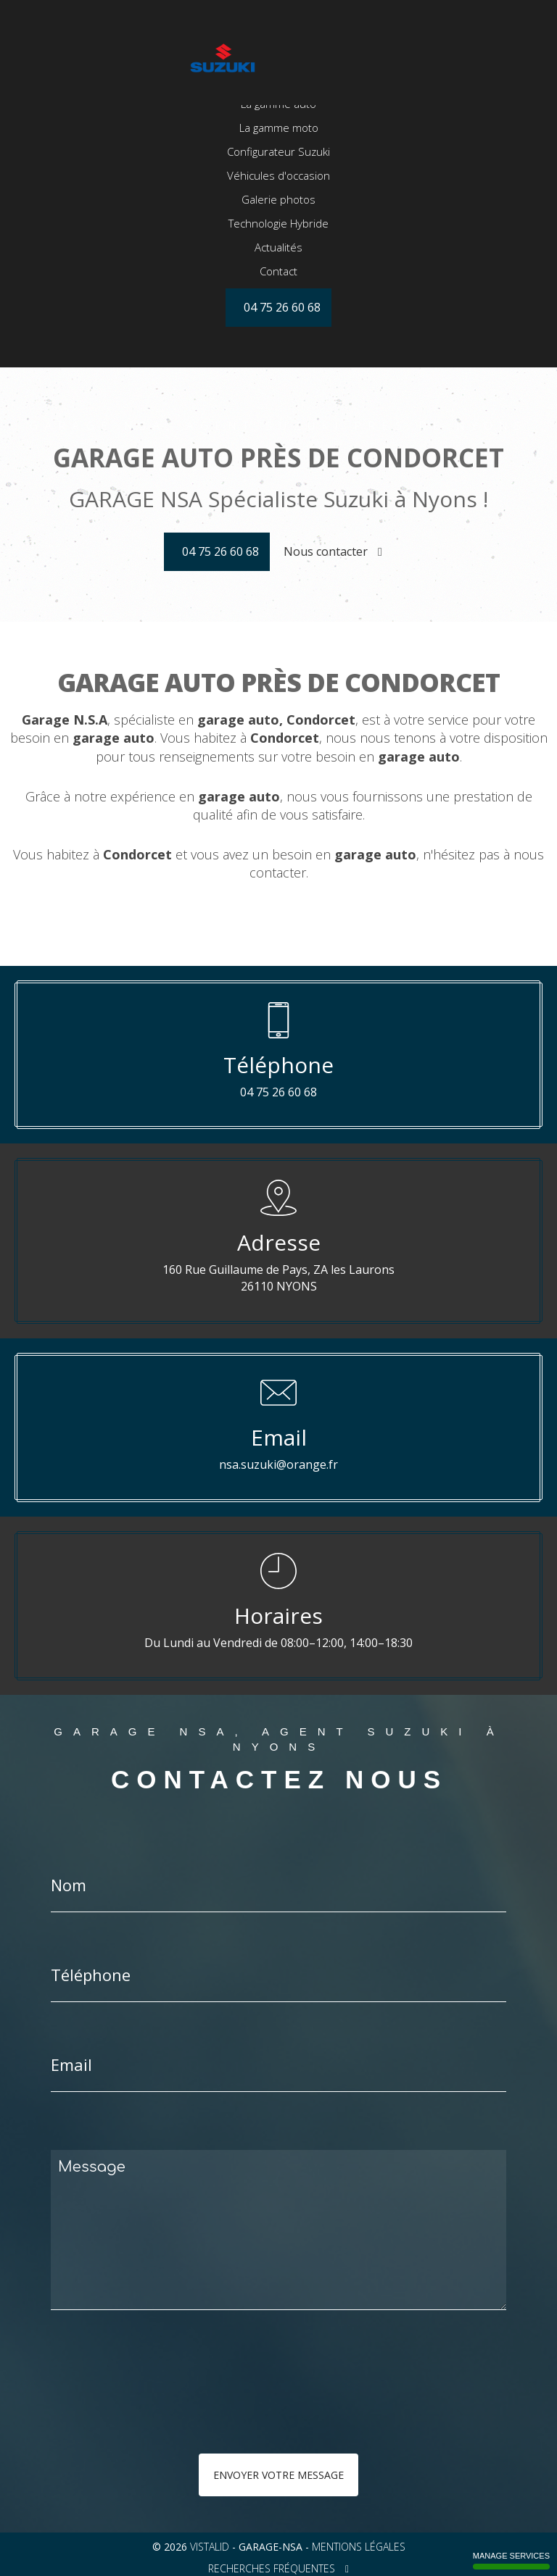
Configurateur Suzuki (278, 202)
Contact (278, 321)
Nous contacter (333, 551)
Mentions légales (358, 2547)
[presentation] (204, 2411)
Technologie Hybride (278, 274)
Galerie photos (278, 250)
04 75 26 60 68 (220, 551)
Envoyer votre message (278, 2475)
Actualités (278, 298)
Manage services (511, 2560)
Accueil (279, 130)
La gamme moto (278, 178)
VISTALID (209, 2547)
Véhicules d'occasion (278, 226)
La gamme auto (278, 154)
